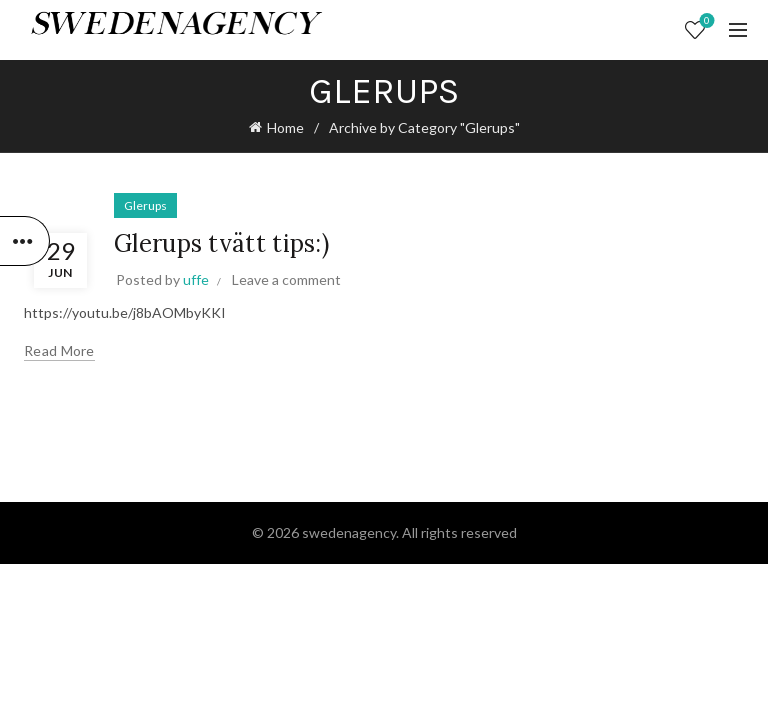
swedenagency (349, 532)
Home (285, 127)
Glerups (145, 205)
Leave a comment (286, 279)
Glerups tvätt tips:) (221, 243)
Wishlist (705, 21)
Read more (59, 350)
